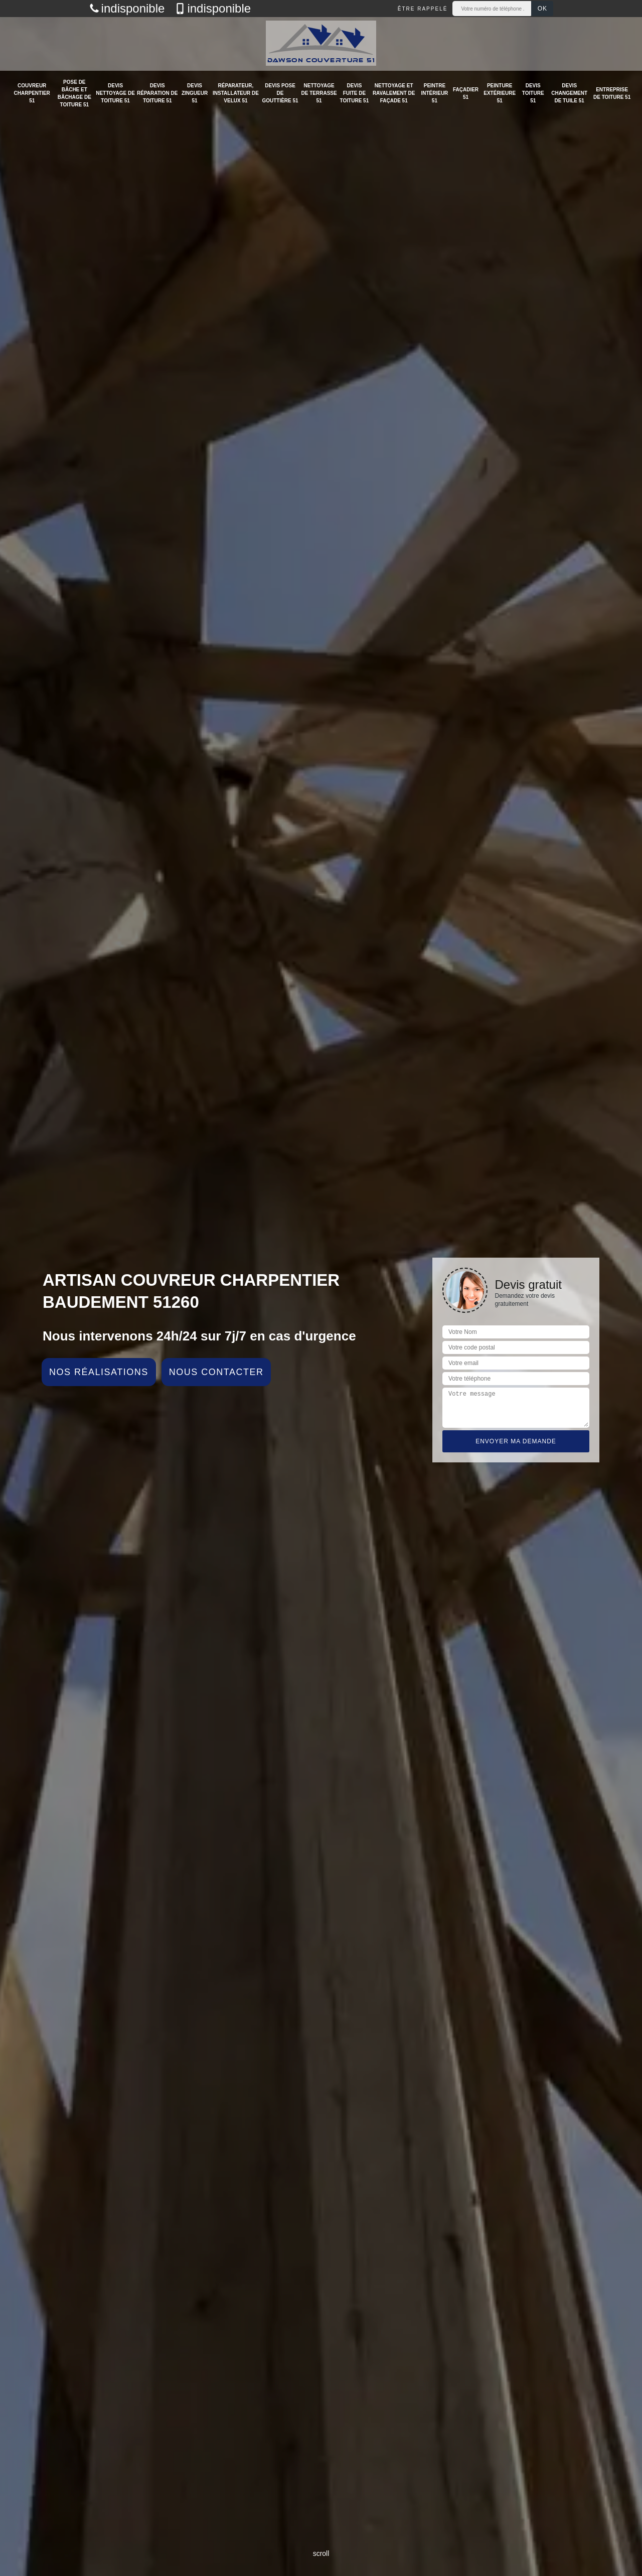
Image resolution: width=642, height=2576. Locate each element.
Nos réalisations (98, 1372)
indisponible (127, 9)
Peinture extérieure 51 (500, 93)
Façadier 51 (465, 93)
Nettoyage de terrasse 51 (319, 93)
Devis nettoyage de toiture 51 (115, 93)
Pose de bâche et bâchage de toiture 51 (74, 93)
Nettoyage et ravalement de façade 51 (394, 93)
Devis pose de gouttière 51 (280, 93)
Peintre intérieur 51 (434, 93)
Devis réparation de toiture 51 (157, 93)
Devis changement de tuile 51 (569, 93)
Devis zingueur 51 (195, 93)
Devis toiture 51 (533, 93)
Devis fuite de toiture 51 (354, 93)
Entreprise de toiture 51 (611, 93)
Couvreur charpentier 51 (32, 93)
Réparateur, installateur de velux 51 (236, 93)
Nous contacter (216, 1372)
